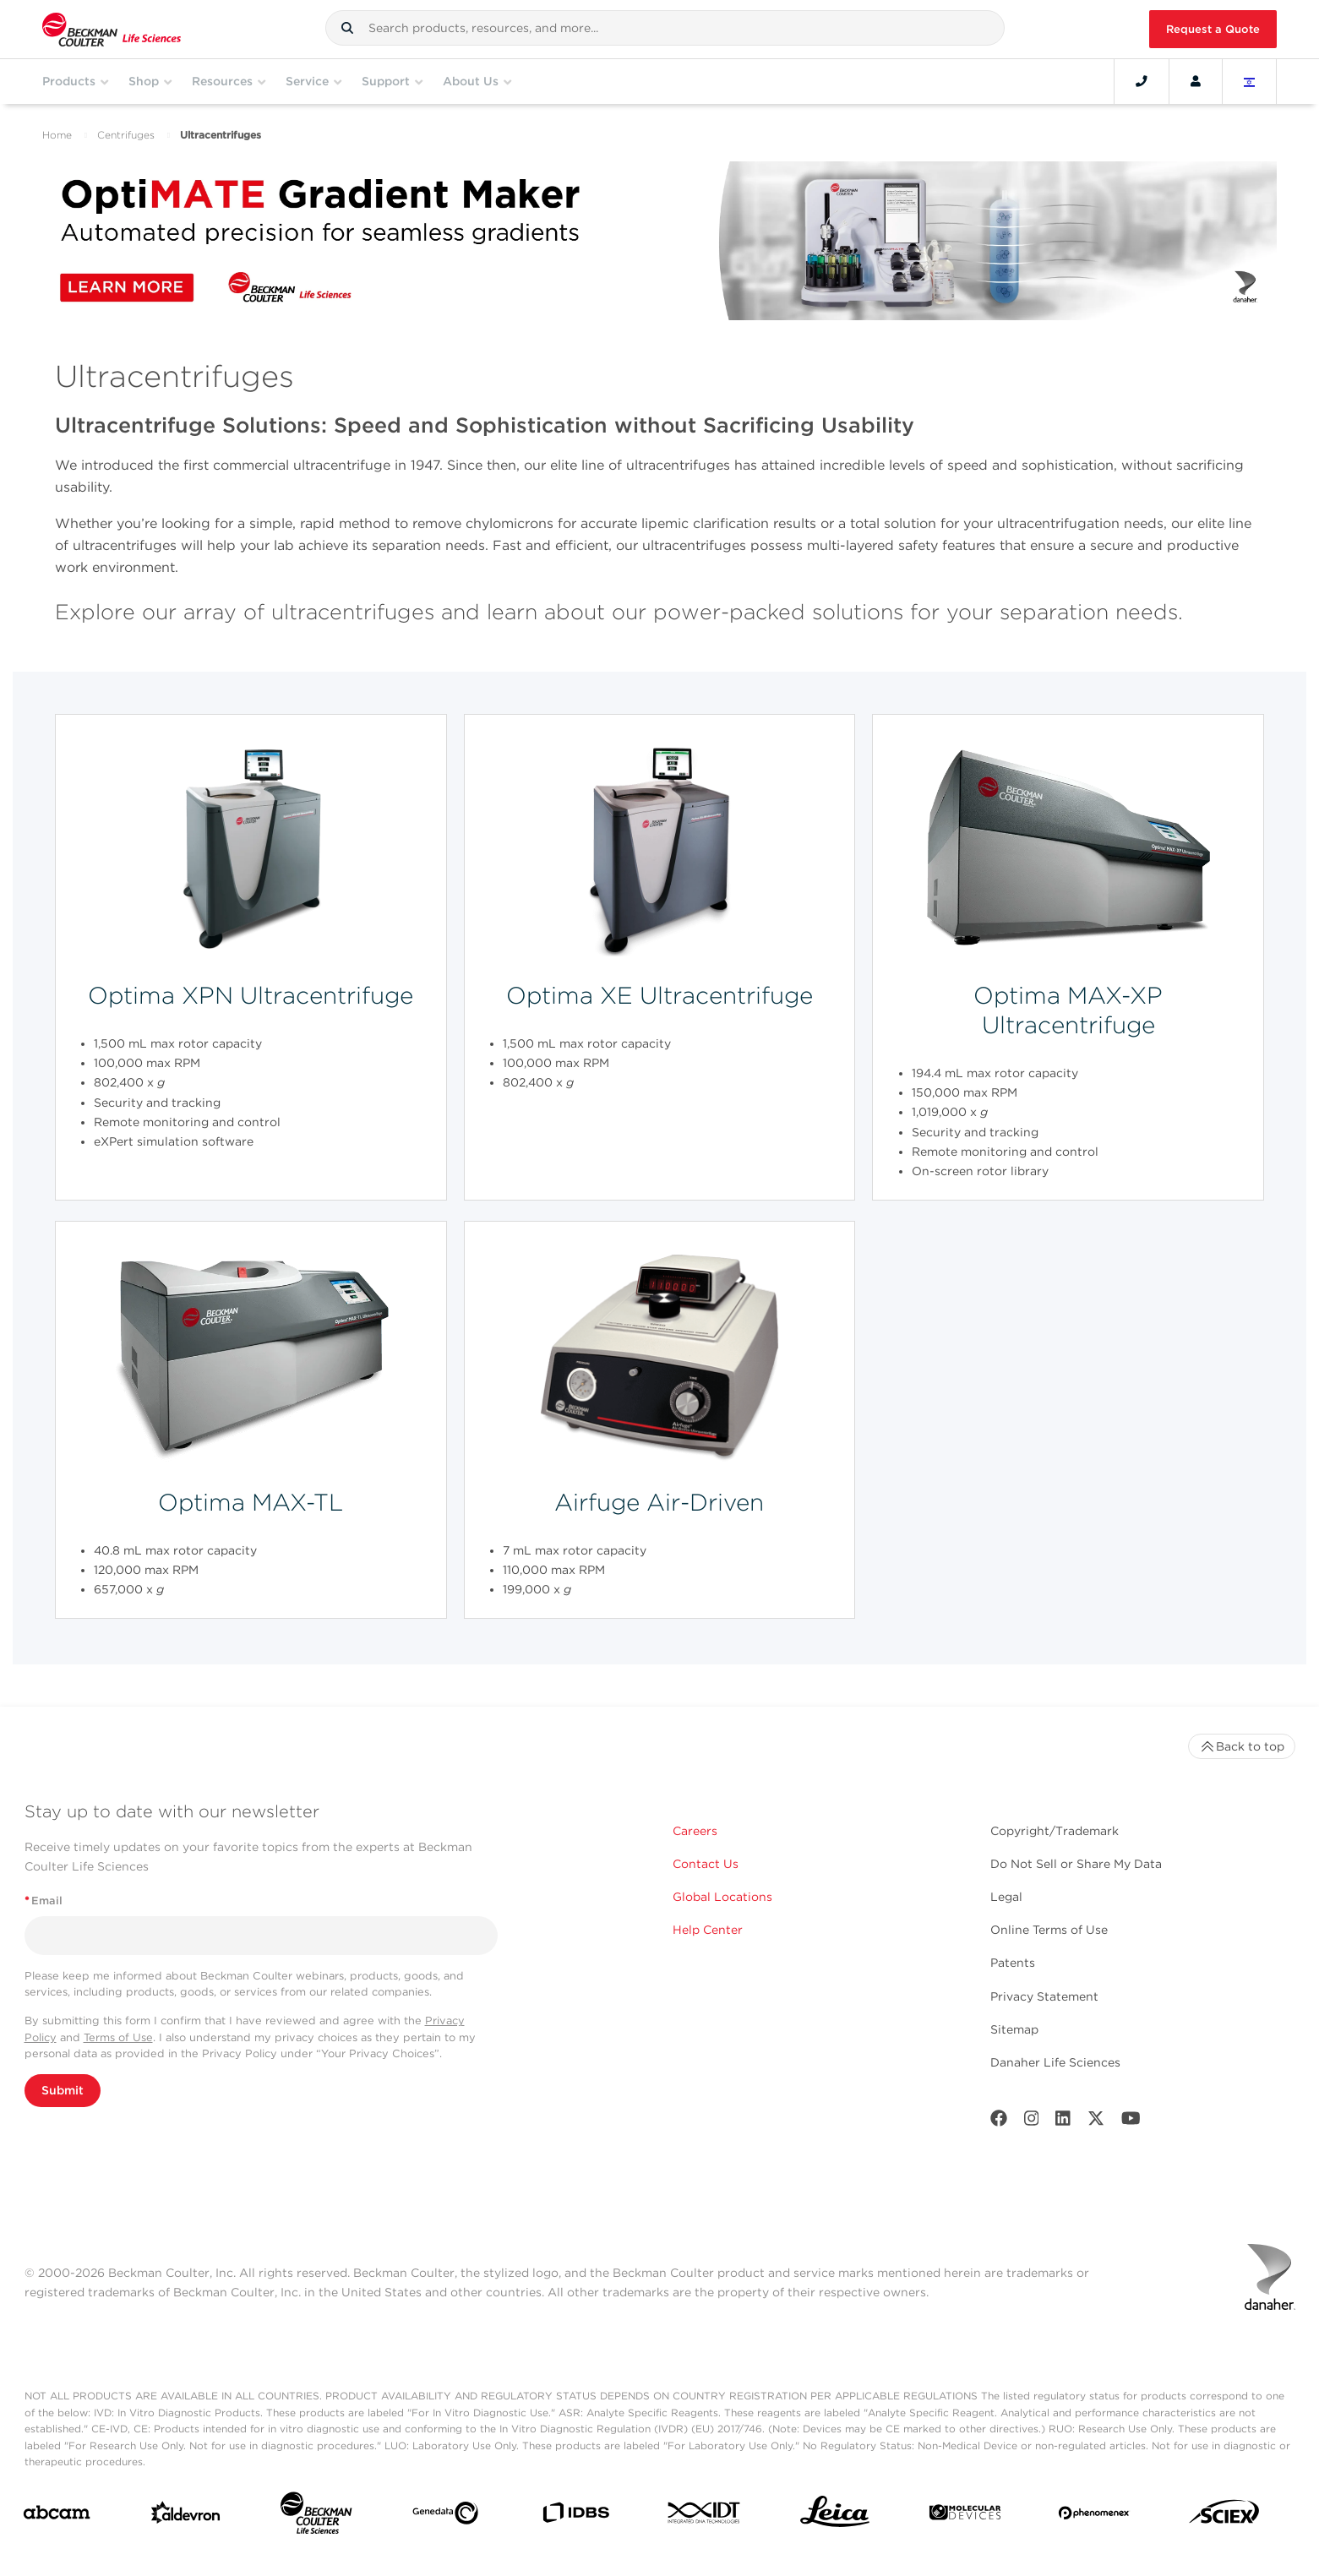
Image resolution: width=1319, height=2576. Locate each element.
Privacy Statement (1044, 1996)
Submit (62, 2090)
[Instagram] (1031, 2122)
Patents (1012, 1962)
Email (44, 1901)
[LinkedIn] (1063, 2122)
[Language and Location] (1250, 81)
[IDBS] (575, 2516)
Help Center (708, 1929)
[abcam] (56, 2515)
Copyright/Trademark (1054, 1831)
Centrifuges (126, 134)
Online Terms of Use (1049, 1929)
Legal (1006, 1896)
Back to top (1241, 1746)
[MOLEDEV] (965, 2515)
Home (57, 134)
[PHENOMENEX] (1094, 2516)
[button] (347, 28)
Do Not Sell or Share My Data (1076, 1864)
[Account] (1195, 81)
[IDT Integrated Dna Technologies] (705, 2516)
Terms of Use (118, 2037)
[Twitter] (1095, 2122)
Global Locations (722, 1896)
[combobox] (665, 28)
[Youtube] (1131, 2122)
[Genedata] (445, 2516)
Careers (695, 1831)
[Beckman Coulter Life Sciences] (316, 2516)
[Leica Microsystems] (835, 2516)
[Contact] (1142, 81)
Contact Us (706, 1864)
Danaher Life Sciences (1055, 2062)
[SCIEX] (1224, 2516)
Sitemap (1014, 2029)
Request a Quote (1213, 29)
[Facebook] (998, 2122)
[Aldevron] (186, 2516)
